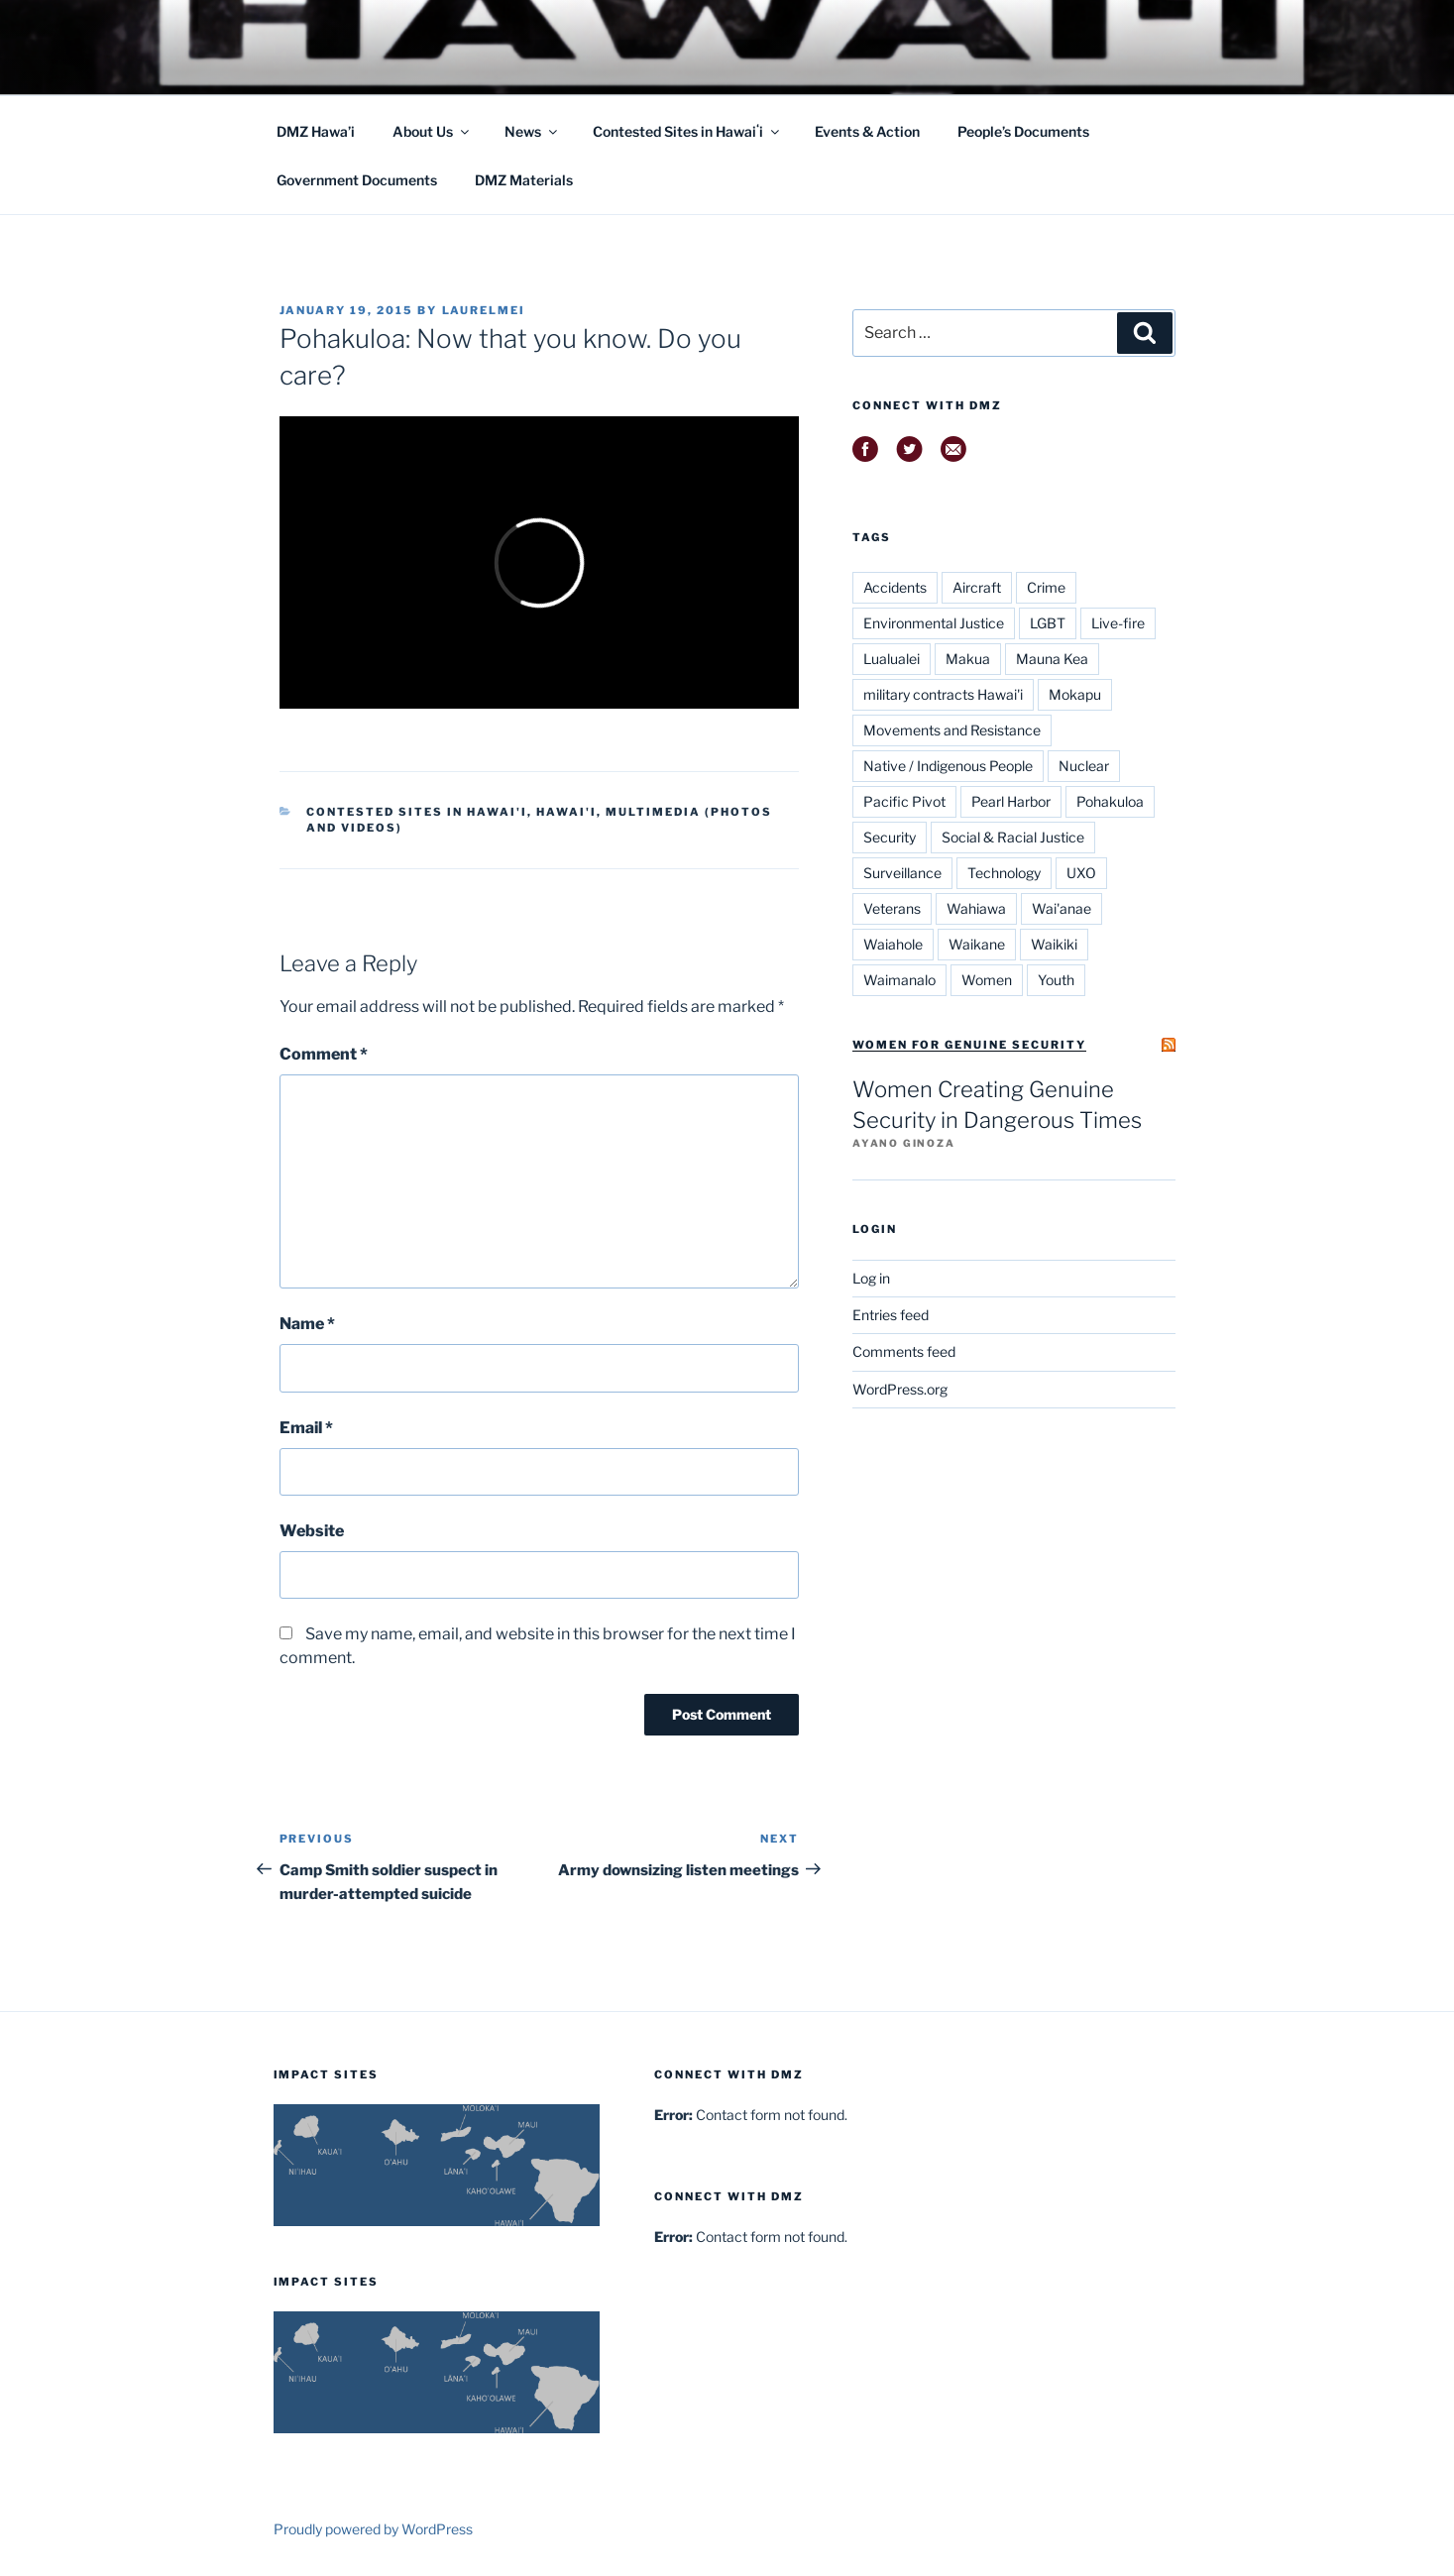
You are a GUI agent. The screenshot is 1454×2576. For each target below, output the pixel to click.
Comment (324, 1054)
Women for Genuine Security (969, 1045)
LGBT (1047, 623)
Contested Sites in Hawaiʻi (687, 131)
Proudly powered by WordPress (373, 2528)
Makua (968, 658)
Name (307, 1323)
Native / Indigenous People (948, 765)
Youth (1056, 979)
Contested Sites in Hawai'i (416, 812)
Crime (1046, 587)
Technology (1004, 872)
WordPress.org (900, 1389)
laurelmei (484, 310)
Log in (871, 1278)
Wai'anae (1061, 908)
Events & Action (867, 131)
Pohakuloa (1110, 801)
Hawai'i (566, 812)
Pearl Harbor (1011, 801)
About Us (432, 131)
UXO (1081, 872)
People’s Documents (1023, 131)
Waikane (977, 944)
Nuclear (1084, 765)
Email (306, 1427)
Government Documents (357, 179)
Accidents (895, 587)
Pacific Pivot (904, 801)
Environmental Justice (933, 623)
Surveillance (902, 872)
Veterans (892, 908)
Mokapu (1075, 694)
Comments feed (903, 1351)
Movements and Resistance (952, 730)
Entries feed (890, 1314)
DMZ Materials (524, 179)
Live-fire (1118, 623)
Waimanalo (899, 979)
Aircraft (976, 587)
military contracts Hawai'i (943, 694)
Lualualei (891, 658)
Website (312, 1530)
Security (889, 837)
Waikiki (1054, 944)
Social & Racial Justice (1013, 837)
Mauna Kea (1052, 658)
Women (986, 979)
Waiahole (893, 944)
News (532, 131)
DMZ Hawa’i (316, 131)
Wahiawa (976, 908)
